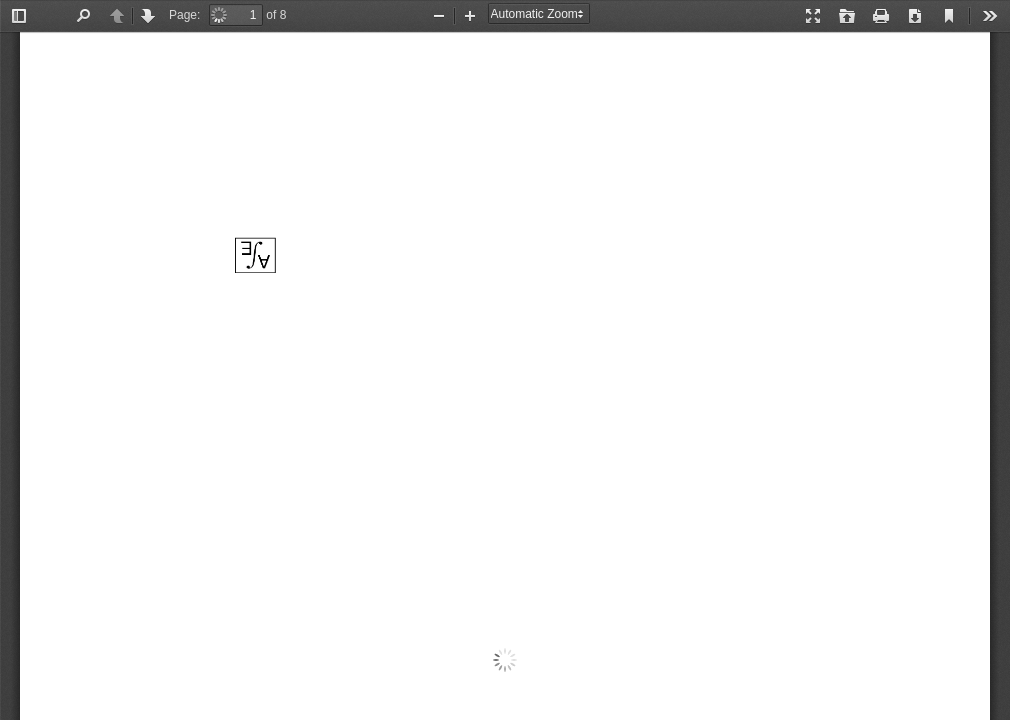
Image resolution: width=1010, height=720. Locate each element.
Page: (184, 15)
